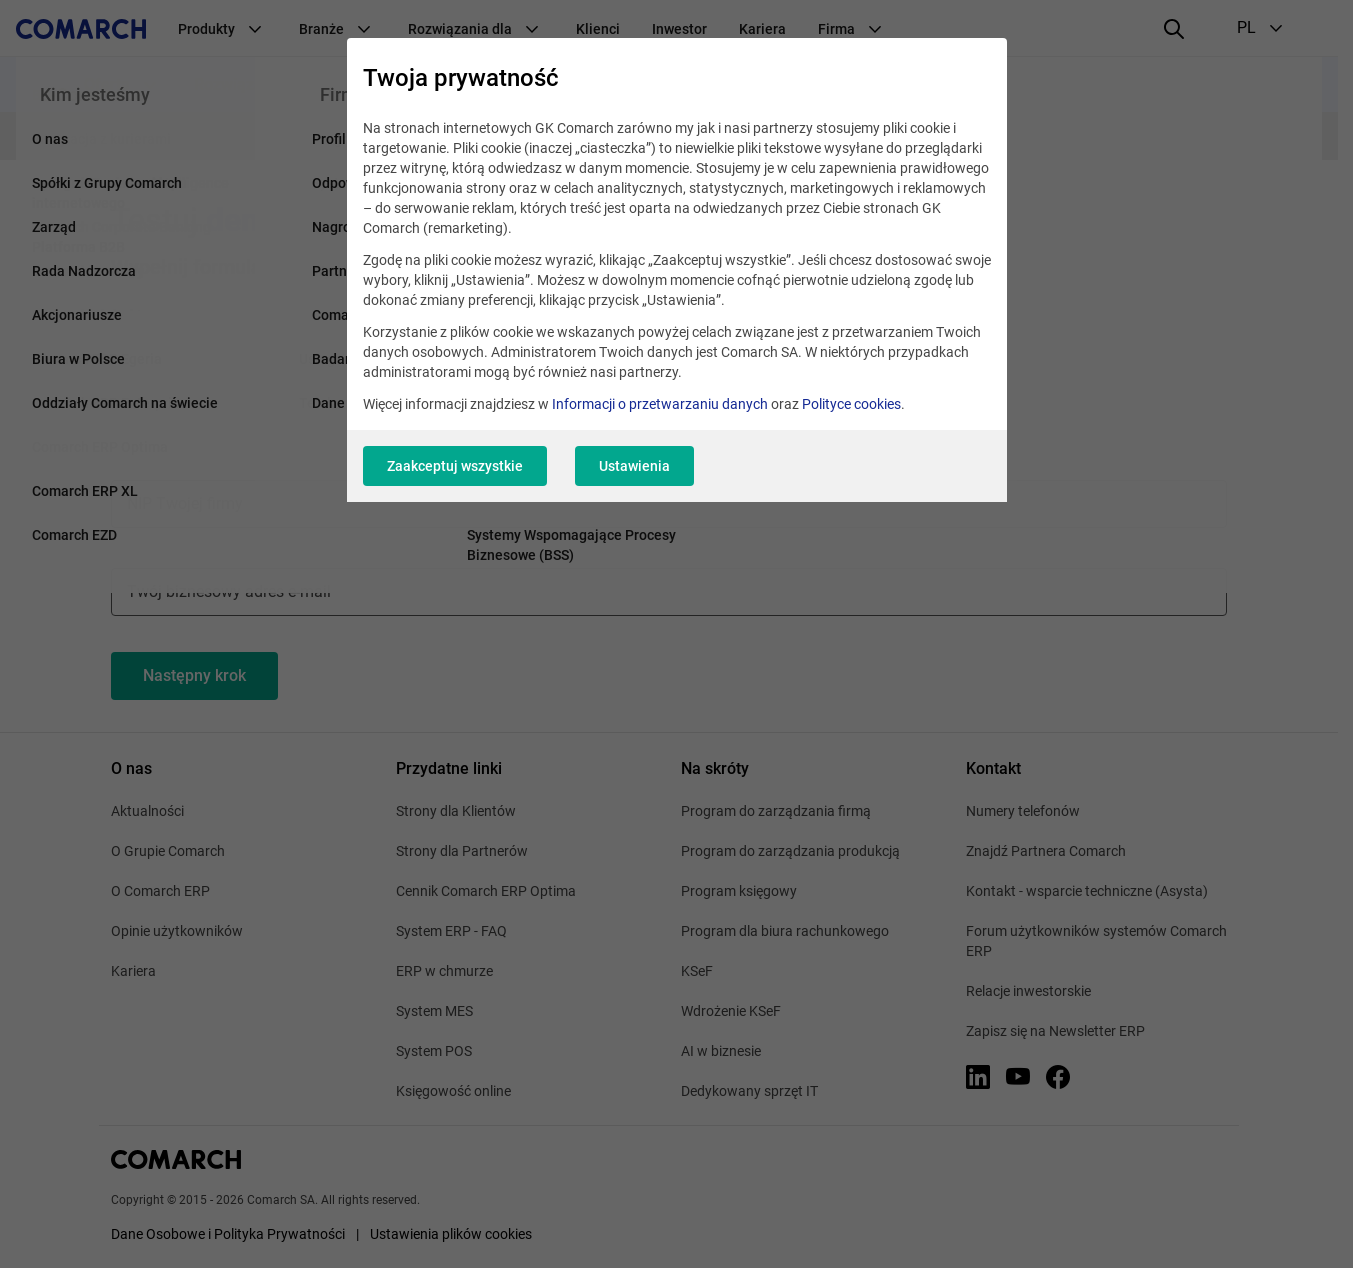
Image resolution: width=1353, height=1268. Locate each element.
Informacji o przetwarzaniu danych (660, 404)
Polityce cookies (851, 404)
